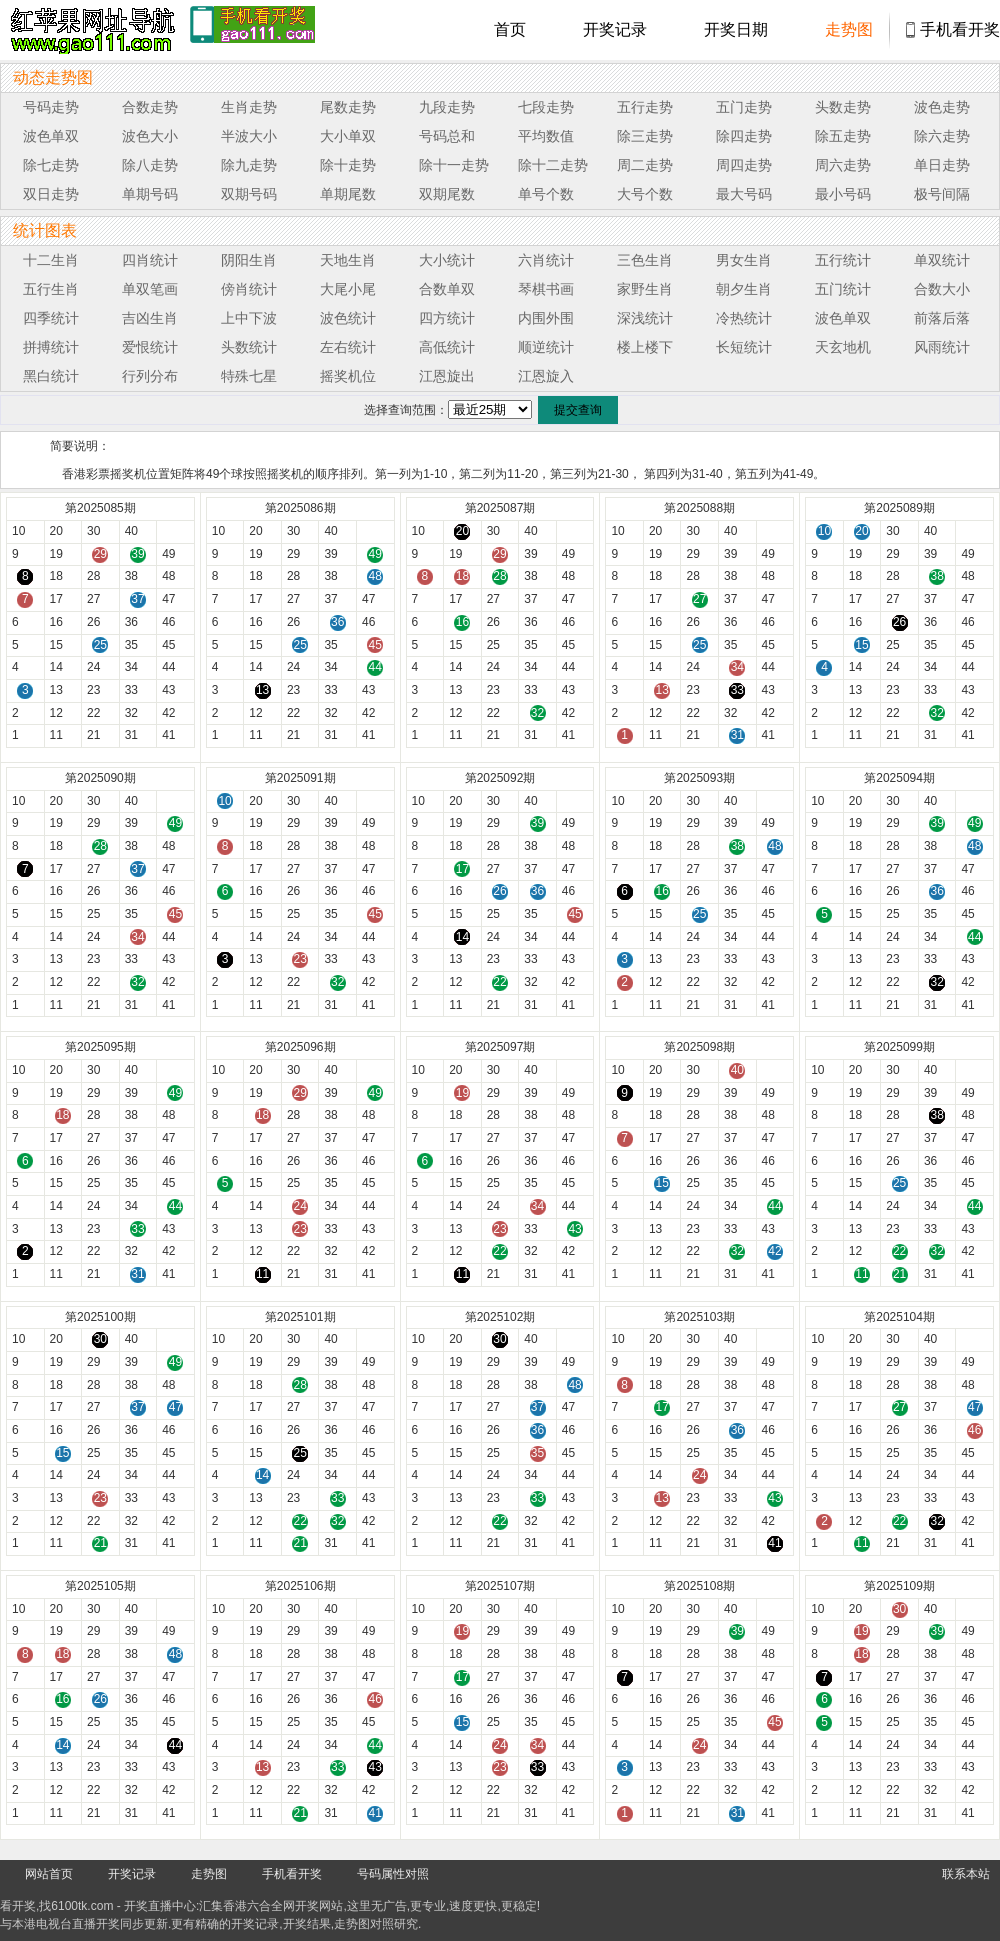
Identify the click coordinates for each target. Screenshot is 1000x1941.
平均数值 (546, 136)
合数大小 (942, 289)
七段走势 (546, 107)
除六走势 (942, 136)
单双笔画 (150, 289)
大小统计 (447, 260)
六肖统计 (546, 260)
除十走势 (348, 165)
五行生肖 (51, 289)
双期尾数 (447, 194)
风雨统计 (942, 347)
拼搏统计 (51, 347)
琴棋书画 (546, 289)
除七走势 (51, 165)
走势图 (849, 29)
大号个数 (645, 194)
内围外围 (546, 318)
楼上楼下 (645, 347)
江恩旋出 (447, 376)
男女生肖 (744, 260)
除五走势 (843, 136)
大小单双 (348, 136)
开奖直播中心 (160, 1906)
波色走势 (942, 107)
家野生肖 (645, 289)
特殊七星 (249, 376)
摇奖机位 (348, 376)
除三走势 (645, 136)
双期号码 (249, 194)
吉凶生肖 (150, 318)
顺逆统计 (546, 347)
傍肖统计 (249, 289)
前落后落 (942, 318)
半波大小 (249, 136)
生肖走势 (249, 107)
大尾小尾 (348, 289)
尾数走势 (348, 107)
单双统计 (942, 260)
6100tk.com (82, 1906)
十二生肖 (51, 260)
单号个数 (546, 194)
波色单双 (51, 136)
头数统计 (249, 347)
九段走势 (447, 107)
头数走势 (843, 107)
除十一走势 (454, 165)
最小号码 (843, 194)
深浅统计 (645, 318)
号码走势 (51, 107)
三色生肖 (645, 260)
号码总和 (447, 136)
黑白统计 (51, 376)
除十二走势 (553, 165)
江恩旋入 (546, 376)
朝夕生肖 (744, 289)
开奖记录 (615, 29)
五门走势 (744, 107)
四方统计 (447, 318)
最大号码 (744, 194)
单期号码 (150, 194)
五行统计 (843, 260)
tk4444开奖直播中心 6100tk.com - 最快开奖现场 (90, 30)
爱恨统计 (150, 347)
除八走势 (150, 165)
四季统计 (51, 318)
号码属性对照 (393, 1874)
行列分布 (150, 376)
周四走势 (744, 165)
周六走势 (843, 165)
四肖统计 (150, 260)
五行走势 (645, 107)
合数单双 (447, 289)
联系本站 (966, 1874)
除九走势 (249, 165)
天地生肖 (348, 260)
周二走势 (645, 165)
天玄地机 (843, 347)
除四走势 (744, 136)
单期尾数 (348, 194)
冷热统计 (744, 318)
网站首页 (49, 1874)
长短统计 (744, 347)
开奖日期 (736, 29)
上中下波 (249, 318)
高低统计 (447, 347)
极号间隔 (942, 194)
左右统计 (348, 347)
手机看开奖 (960, 29)
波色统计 (348, 318)
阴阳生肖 (249, 260)
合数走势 (150, 107)
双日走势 (51, 194)
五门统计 (843, 289)
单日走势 (942, 165)
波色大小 (150, 136)
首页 (510, 29)
